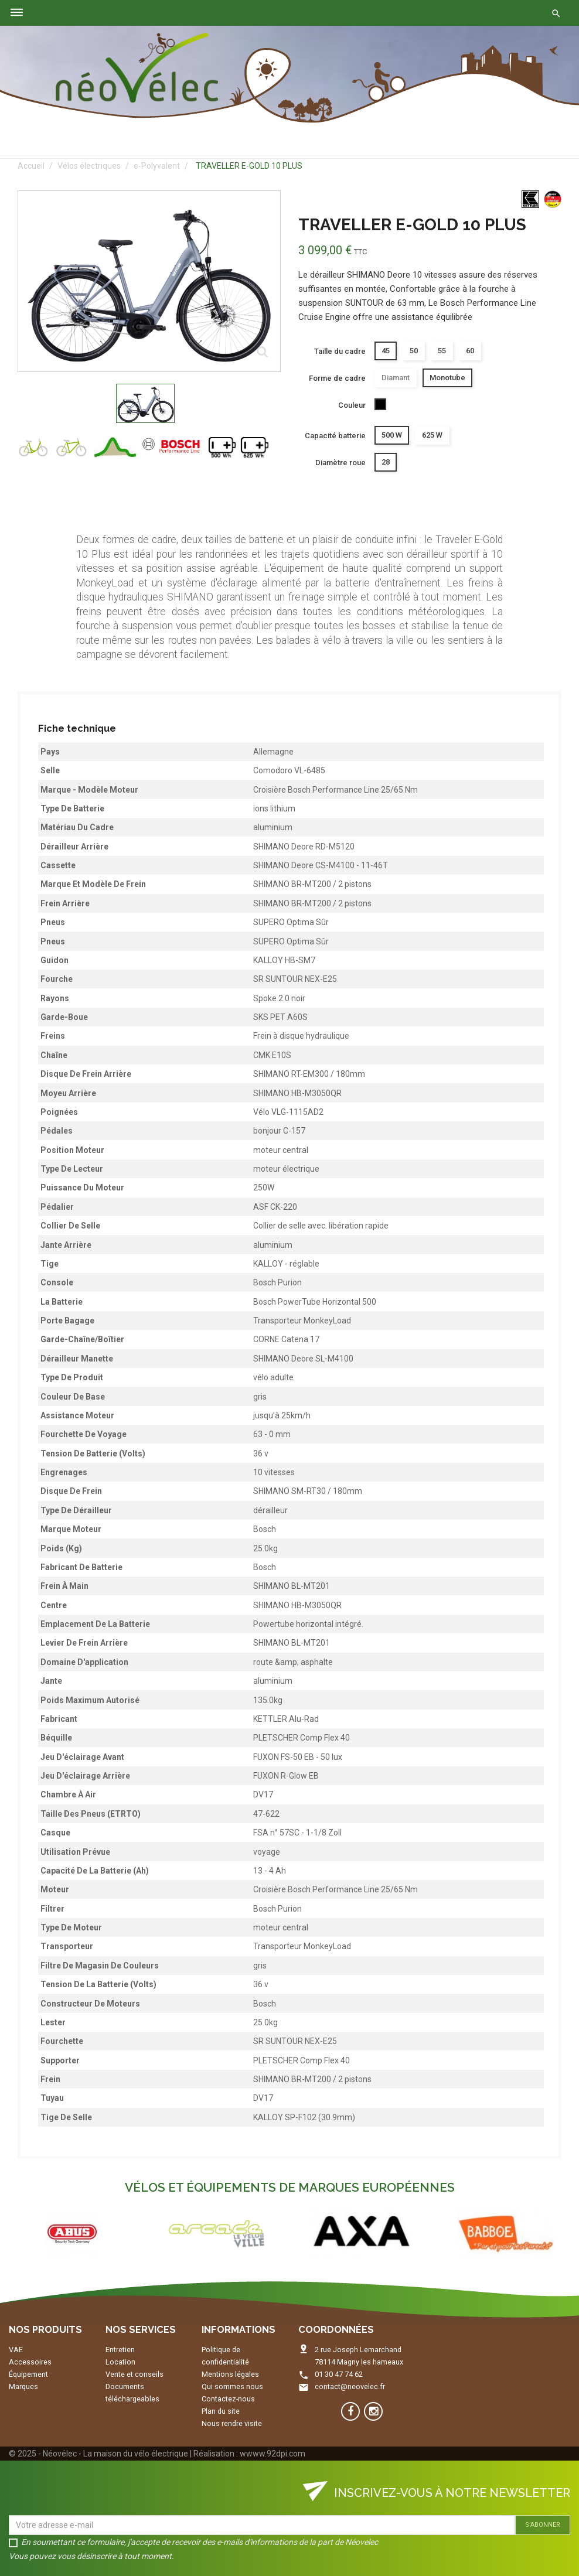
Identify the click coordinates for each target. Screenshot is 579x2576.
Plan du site (221, 2411)
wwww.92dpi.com (272, 2453)
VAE (16, 2349)
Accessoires (30, 2361)
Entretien (120, 2349)
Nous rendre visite (232, 2423)
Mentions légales (230, 2374)
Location (120, 2361)
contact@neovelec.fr (350, 2386)
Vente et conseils (134, 2374)
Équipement (28, 2374)
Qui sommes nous (232, 2386)
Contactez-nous (228, 2398)
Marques (23, 2386)
